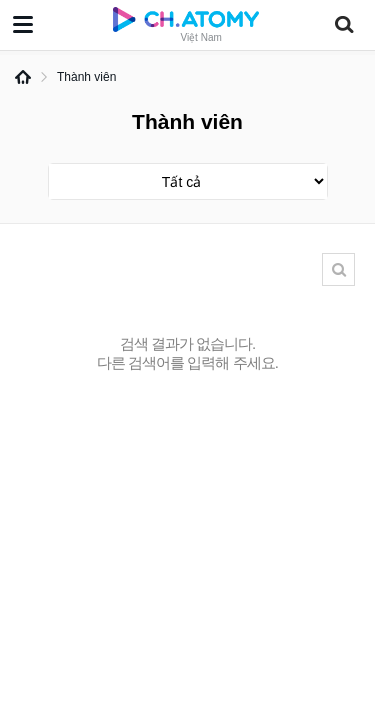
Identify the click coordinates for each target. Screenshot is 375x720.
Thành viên (86, 77)
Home (23, 77)
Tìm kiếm (338, 269)
